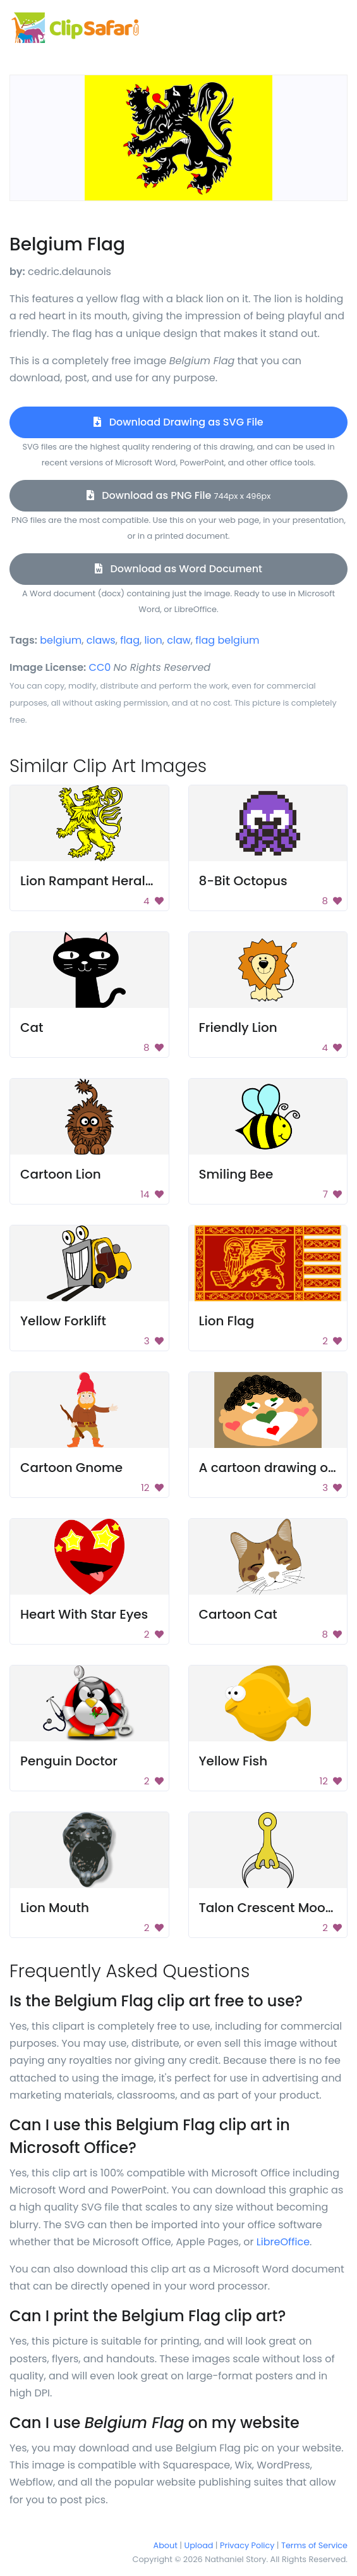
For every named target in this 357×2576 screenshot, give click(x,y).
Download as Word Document (178, 568)
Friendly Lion (238, 1027)
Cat (31, 1027)
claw (179, 640)
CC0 (100, 667)
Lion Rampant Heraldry (93, 881)
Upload (199, 2545)
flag (130, 640)
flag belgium (227, 640)
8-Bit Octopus (243, 881)
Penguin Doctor (69, 1761)
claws (101, 640)
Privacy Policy (247, 2545)
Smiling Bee (236, 1174)
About (166, 2545)
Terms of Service (314, 2545)
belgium (61, 640)
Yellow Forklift (63, 1321)
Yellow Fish (233, 1761)
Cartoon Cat (238, 1614)
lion (153, 640)
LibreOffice (283, 2242)
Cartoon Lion (60, 1174)
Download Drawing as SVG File (178, 422)
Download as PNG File (179, 495)
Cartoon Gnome (71, 1467)
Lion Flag (227, 1321)
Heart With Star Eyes (84, 1614)
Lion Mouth (54, 1908)
